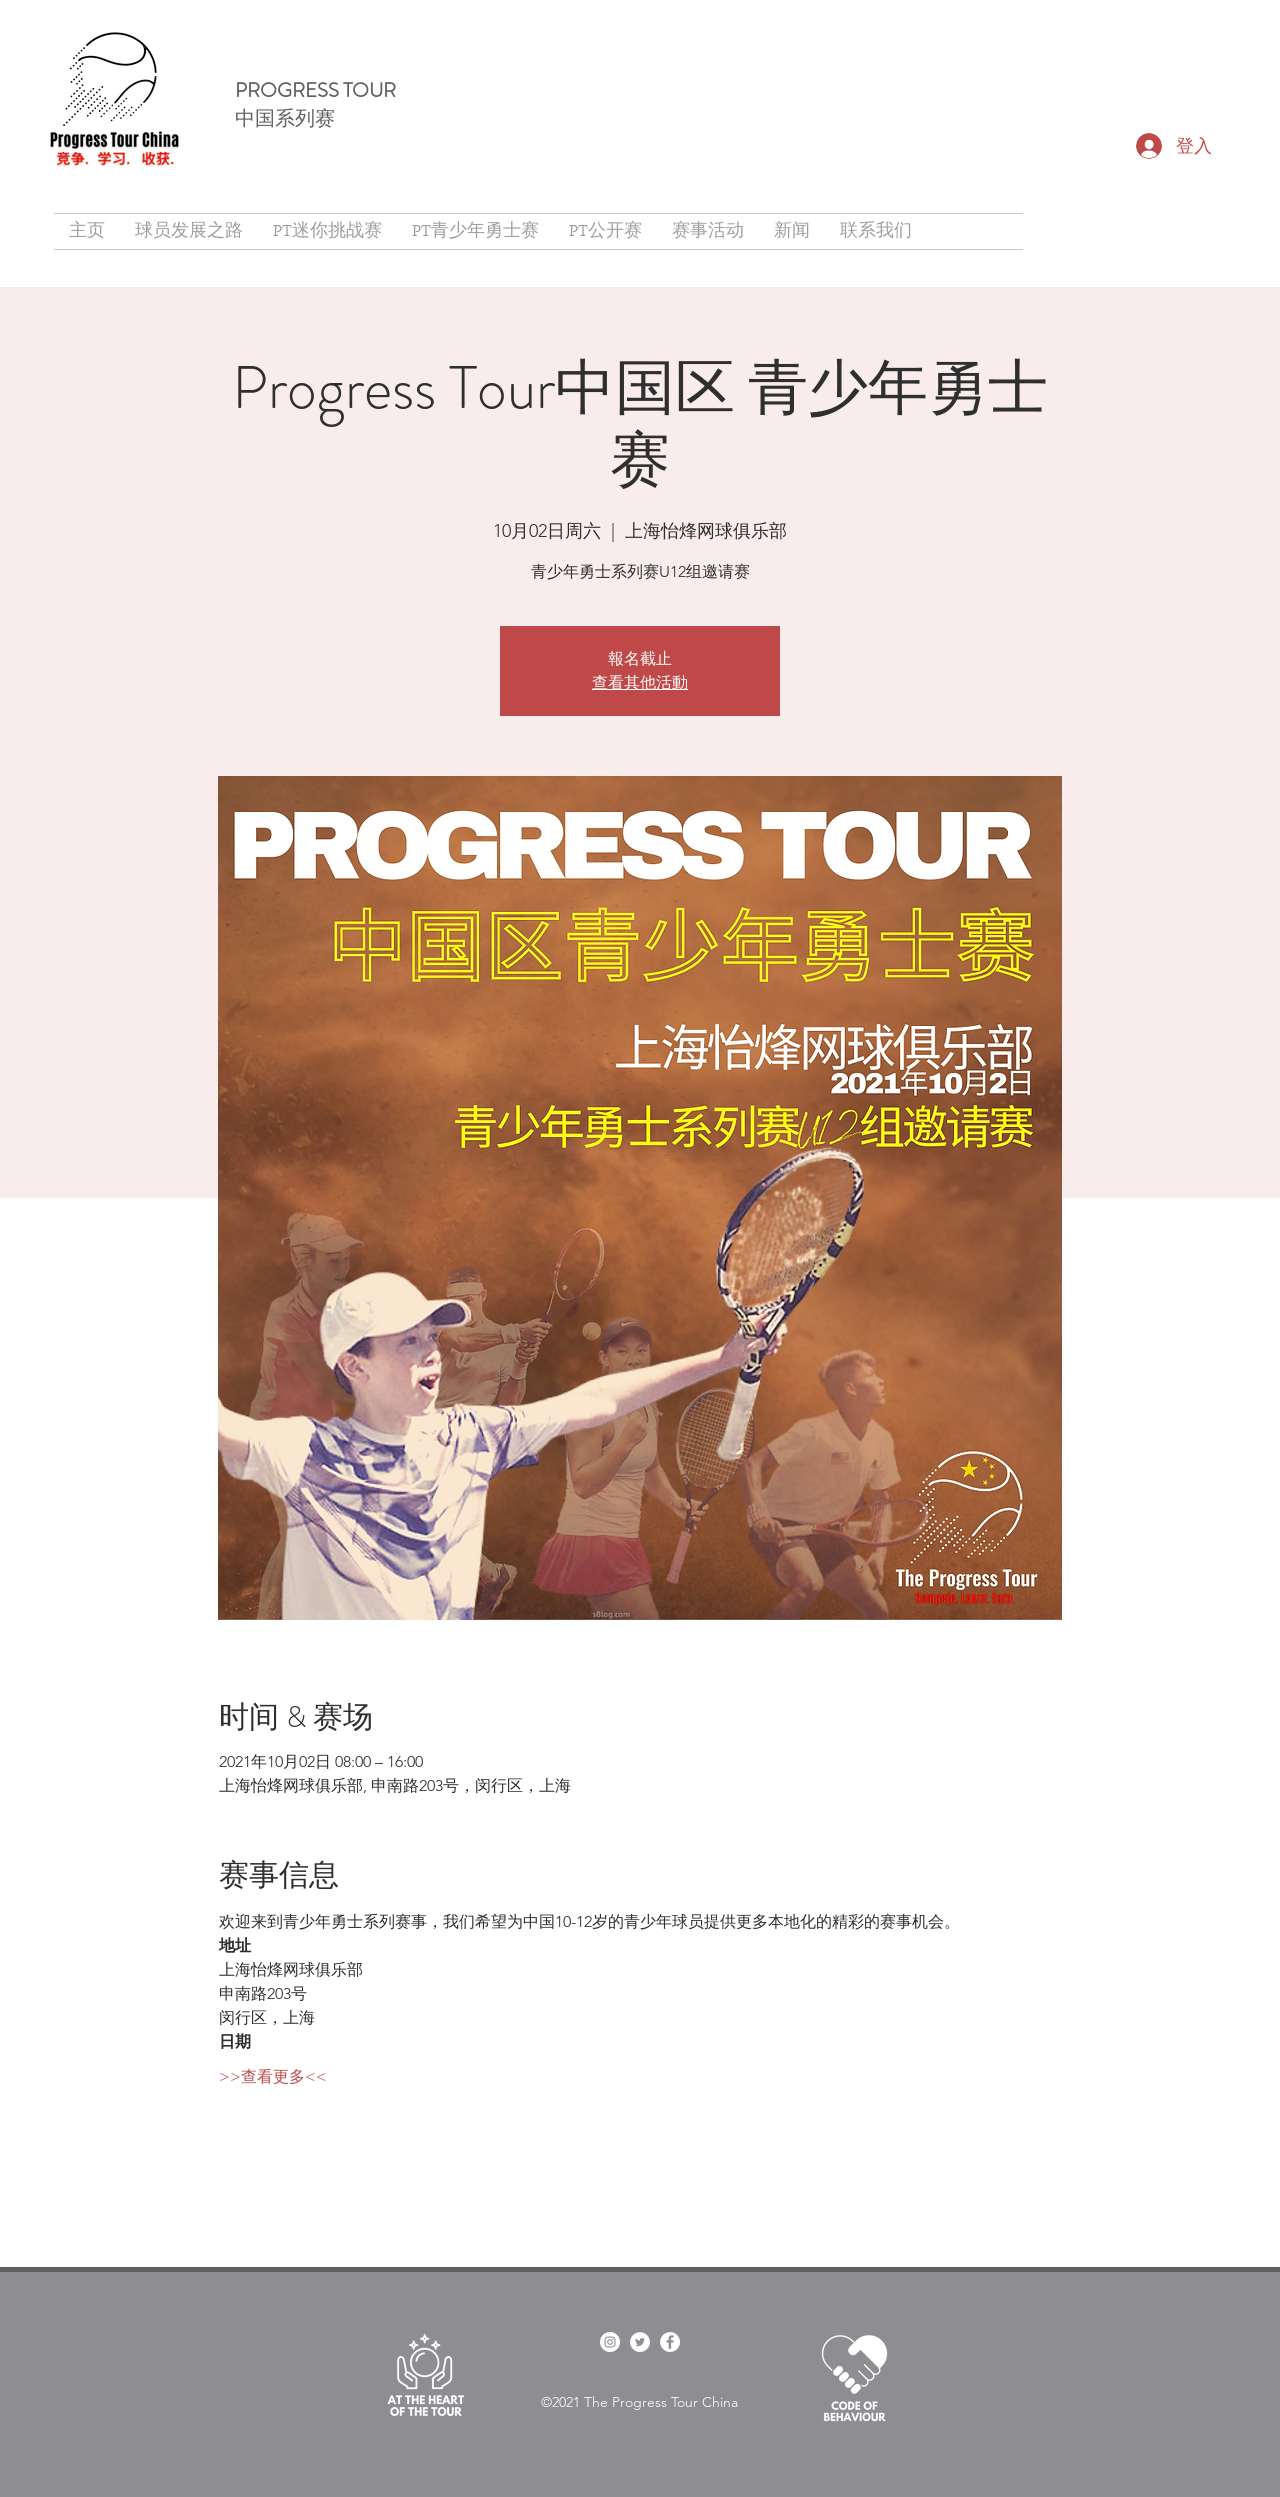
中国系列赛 (285, 118)
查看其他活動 (640, 682)
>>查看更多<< (273, 2076)
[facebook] (610, 2342)
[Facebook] (670, 2342)
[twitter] (640, 2342)
